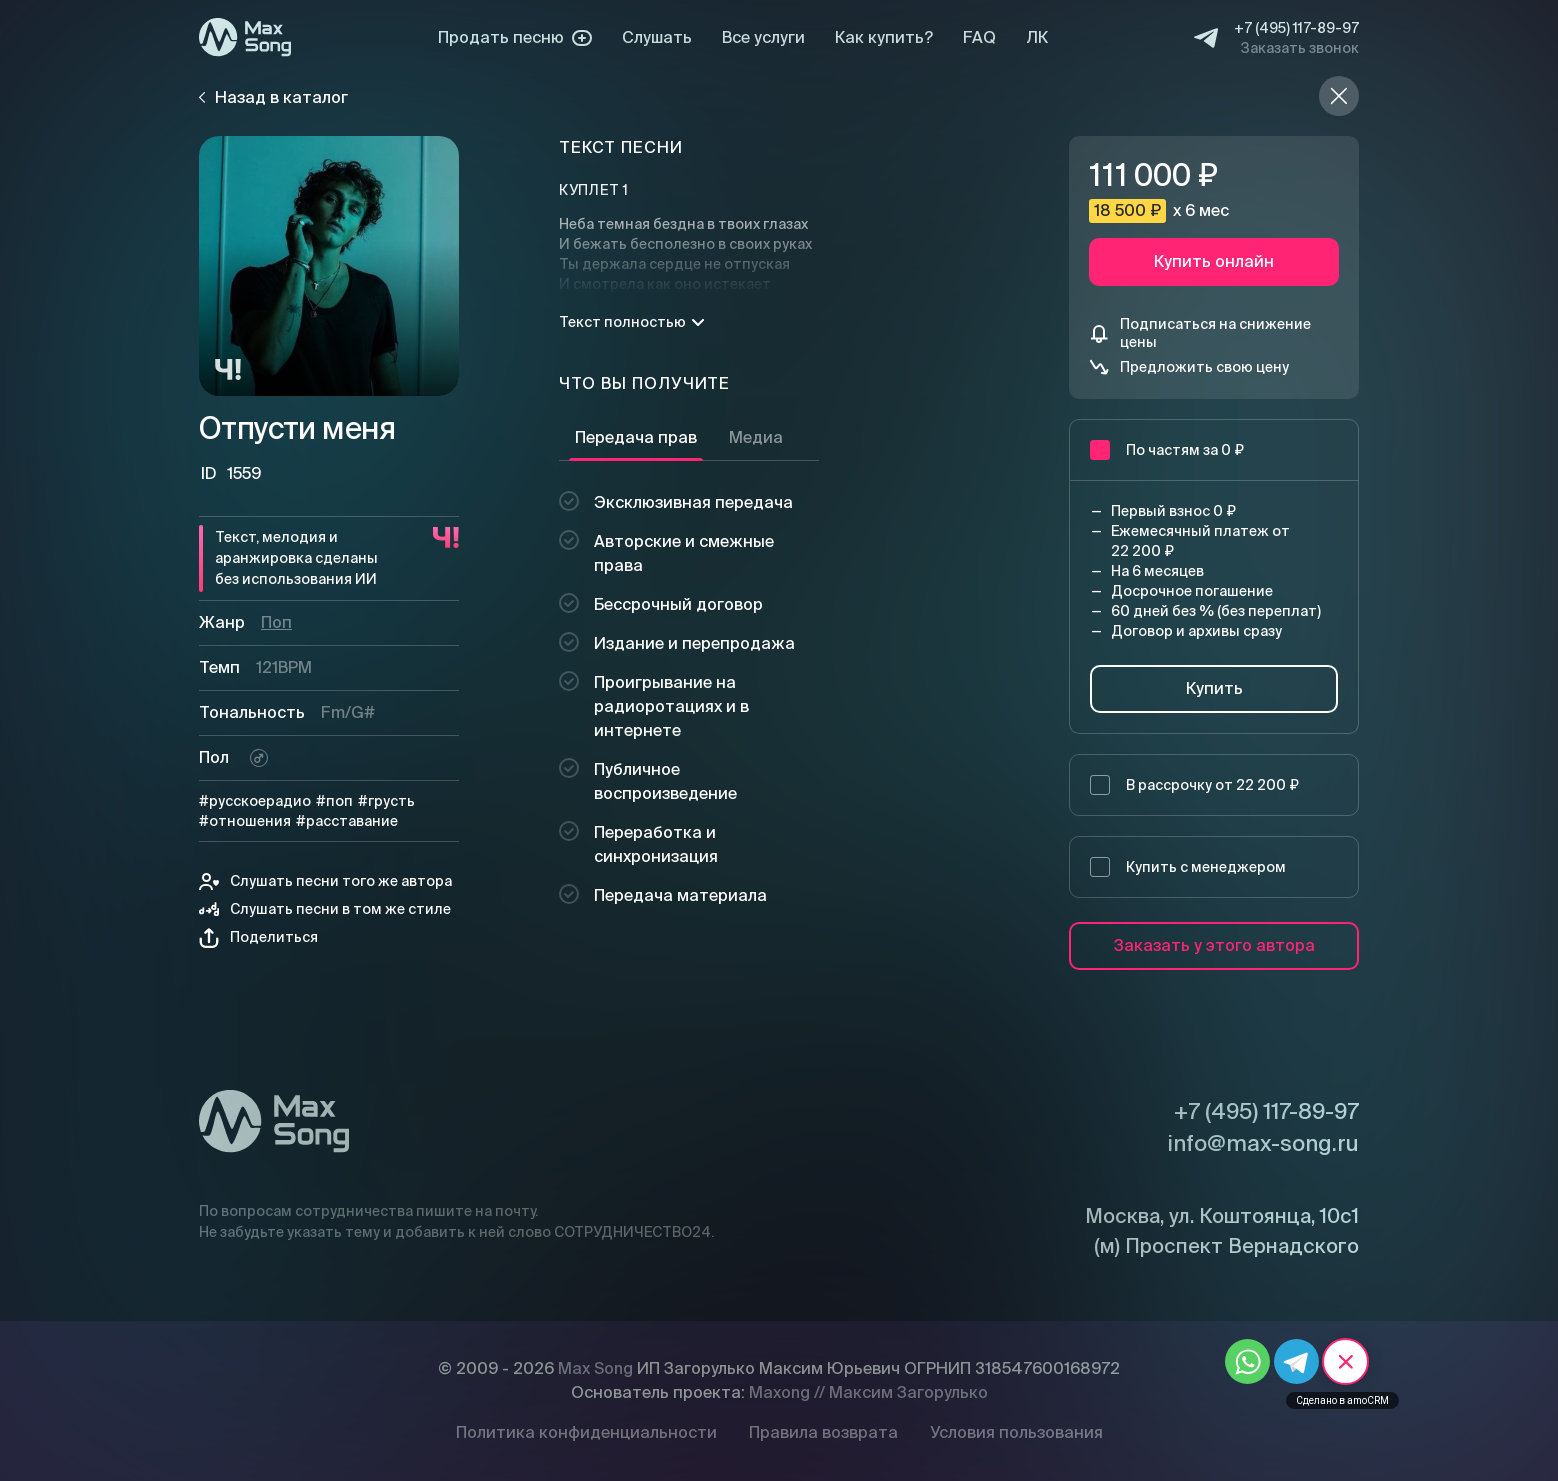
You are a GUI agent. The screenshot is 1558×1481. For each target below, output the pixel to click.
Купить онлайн (1214, 261)
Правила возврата (823, 1432)
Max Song (595, 1368)
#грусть (386, 801)
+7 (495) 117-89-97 (1296, 28)
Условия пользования (1016, 1432)
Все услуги (763, 37)
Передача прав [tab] (636, 437)
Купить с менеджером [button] (1188, 867)
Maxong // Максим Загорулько (868, 1392)
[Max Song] (245, 37)
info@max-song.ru (1263, 1143)
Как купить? (884, 37)
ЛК (1037, 37)
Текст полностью (631, 322)
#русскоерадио (255, 801)
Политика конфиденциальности (586, 1432)
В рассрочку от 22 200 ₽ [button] (1194, 785)
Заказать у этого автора (1214, 945)
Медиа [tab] (756, 437)
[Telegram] (1206, 38)
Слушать (657, 37)
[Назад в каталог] (1339, 96)
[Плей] (329, 266)
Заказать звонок (1300, 48)
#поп (334, 801)
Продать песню (515, 37)
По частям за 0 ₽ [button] (1167, 450)
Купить (1214, 688)
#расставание (347, 821)
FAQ (979, 37)
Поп (276, 622)
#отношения (245, 821)
